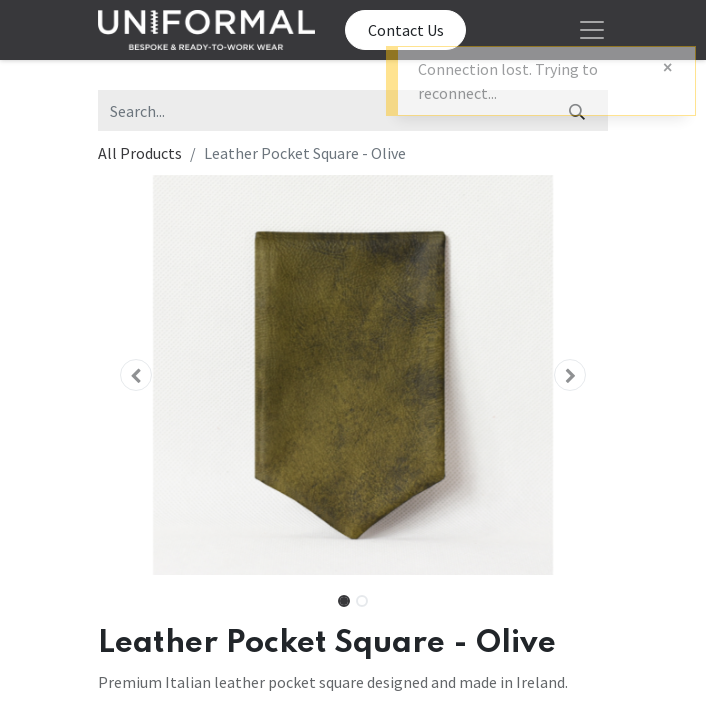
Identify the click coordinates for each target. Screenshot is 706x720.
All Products (140, 153)
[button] (136, 375)
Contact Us (406, 30)
